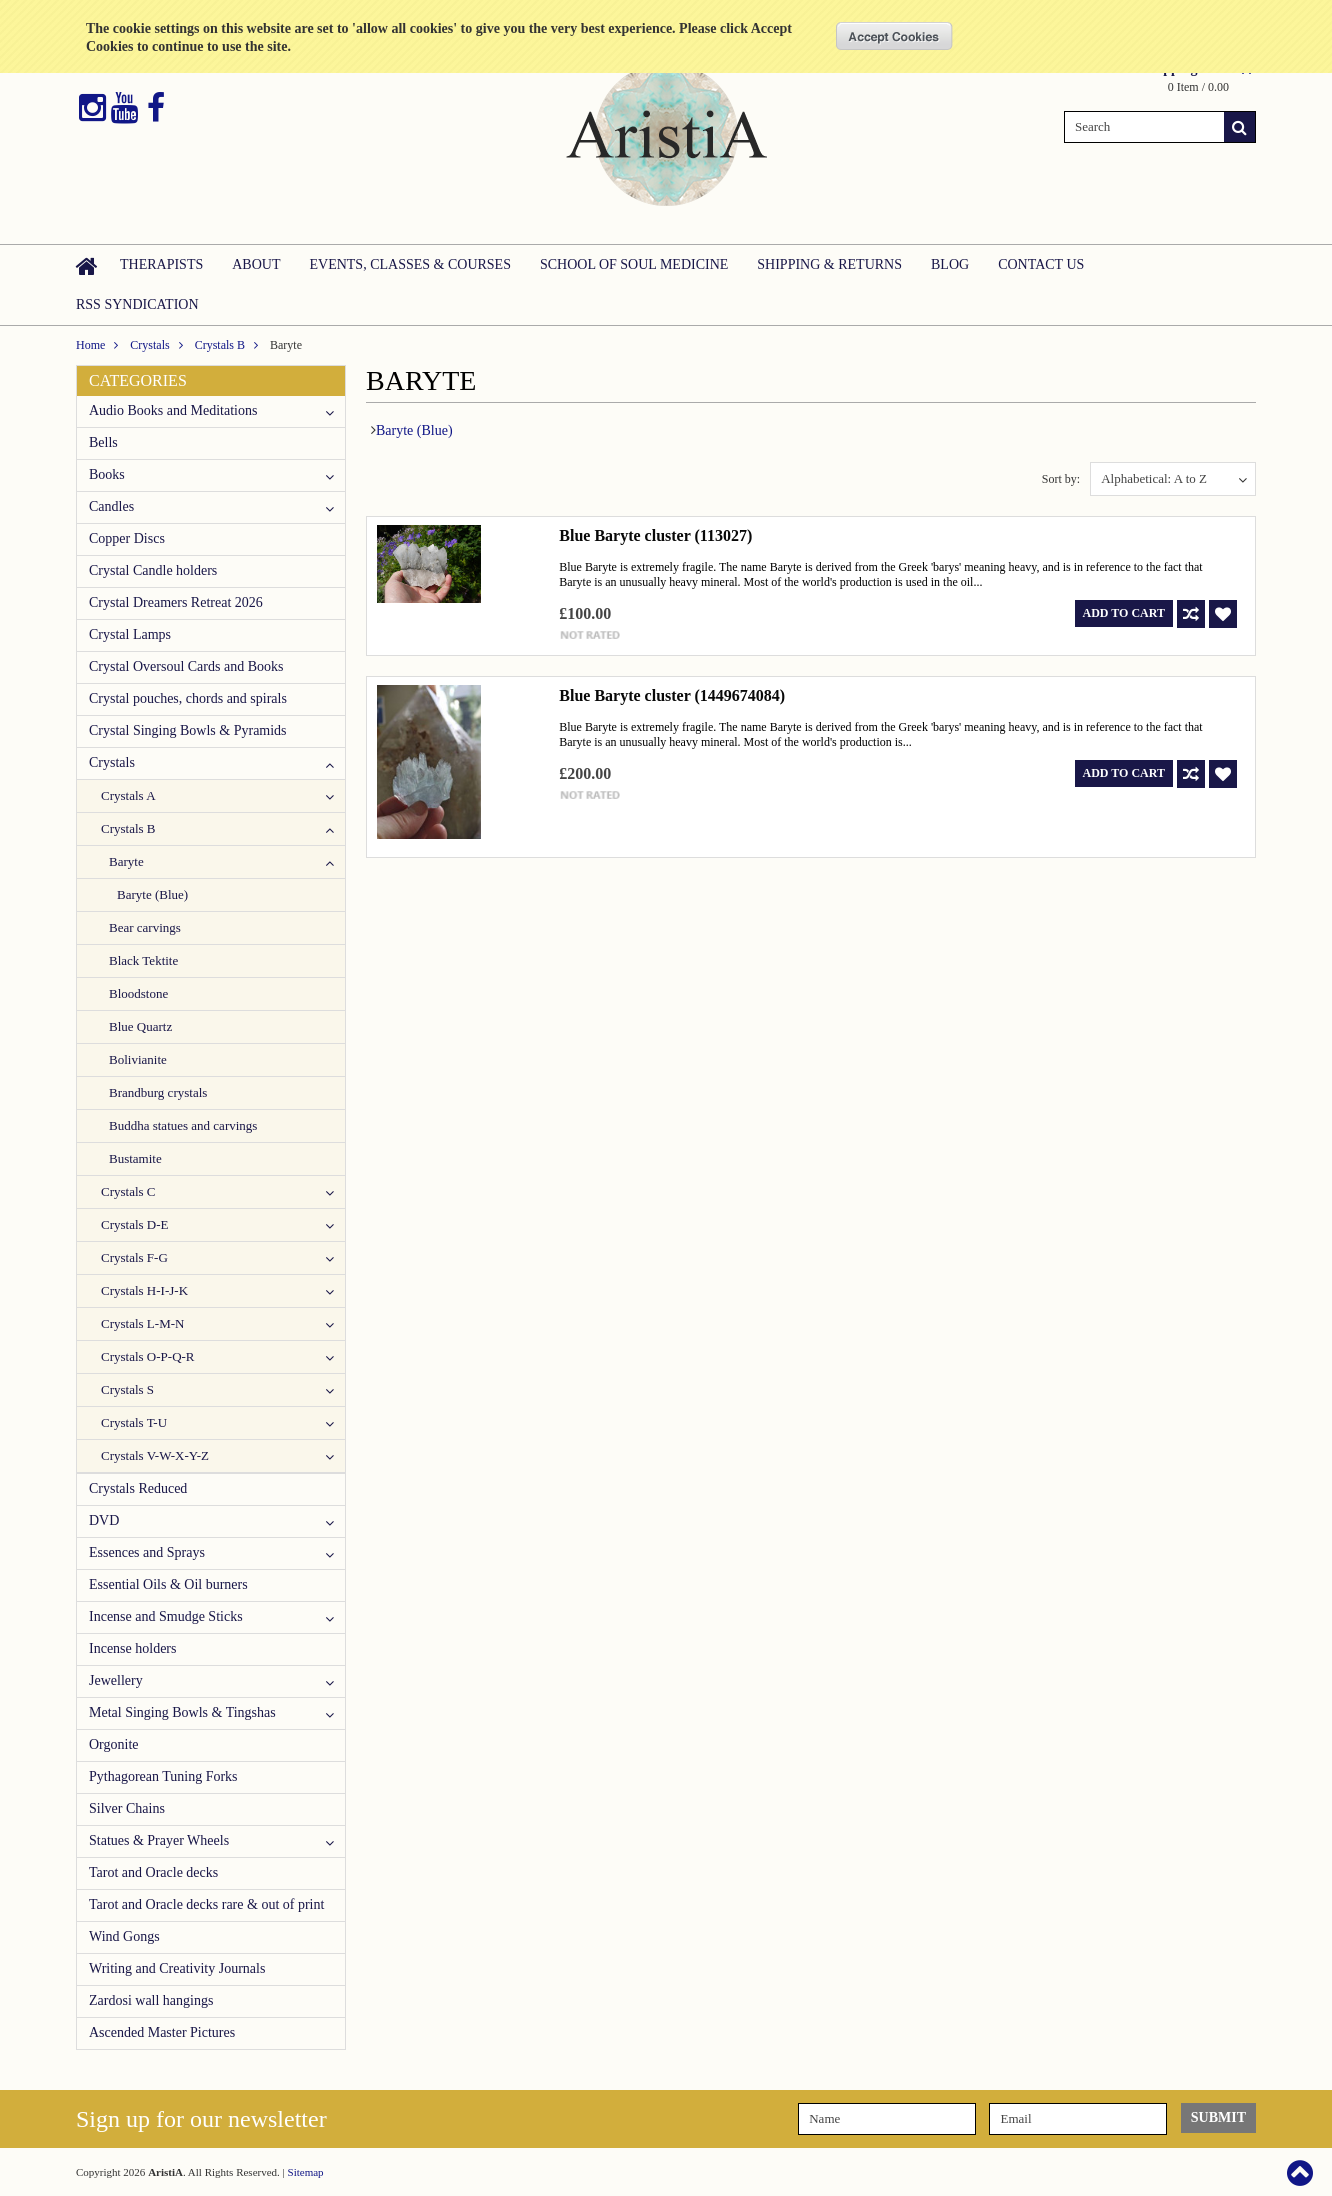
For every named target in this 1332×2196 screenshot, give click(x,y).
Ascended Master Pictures (162, 2032)
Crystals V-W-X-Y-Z (155, 1455)
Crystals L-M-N (142, 1323)
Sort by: (1061, 479)
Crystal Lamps (130, 634)
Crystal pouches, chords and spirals (188, 698)
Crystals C (128, 1191)
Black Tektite (143, 960)
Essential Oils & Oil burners (168, 1584)
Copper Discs (127, 538)
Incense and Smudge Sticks (166, 1616)
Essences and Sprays (147, 1552)
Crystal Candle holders (153, 570)
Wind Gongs (124, 1936)
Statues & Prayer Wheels (159, 1840)
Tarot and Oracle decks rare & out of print (206, 1904)
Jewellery (116, 1680)
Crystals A (128, 795)
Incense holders (132, 1648)
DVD (104, 1520)
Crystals (149, 345)
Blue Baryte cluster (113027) (655, 535)
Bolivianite (138, 1059)
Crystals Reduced (138, 1488)
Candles (111, 506)
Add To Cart (1124, 613)
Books (107, 474)
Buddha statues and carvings (183, 1125)
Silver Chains (127, 1808)
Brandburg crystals (158, 1092)
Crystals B (220, 345)
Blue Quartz (140, 1026)
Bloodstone (138, 993)
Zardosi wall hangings (151, 2000)
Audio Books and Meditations (173, 410)
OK (894, 36)
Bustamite (135, 1158)
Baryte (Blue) (152, 894)
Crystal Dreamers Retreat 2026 (176, 602)
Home (90, 345)
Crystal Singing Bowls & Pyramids (188, 730)
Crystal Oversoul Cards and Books (186, 666)
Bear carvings (145, 927)
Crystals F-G (134, 1257)
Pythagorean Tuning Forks (163, 1776)
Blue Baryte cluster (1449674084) (672, 695)
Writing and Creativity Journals (177, 1968)
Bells (103, 442)
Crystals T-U (134, 1422)
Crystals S (127, 1389)
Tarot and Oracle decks (153, 1872)
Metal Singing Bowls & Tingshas (182, 1712)
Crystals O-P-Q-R (148, 1356)
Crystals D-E (135, 1224)
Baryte (126, 861)
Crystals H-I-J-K (144, 1290)
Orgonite (114, 1744)
